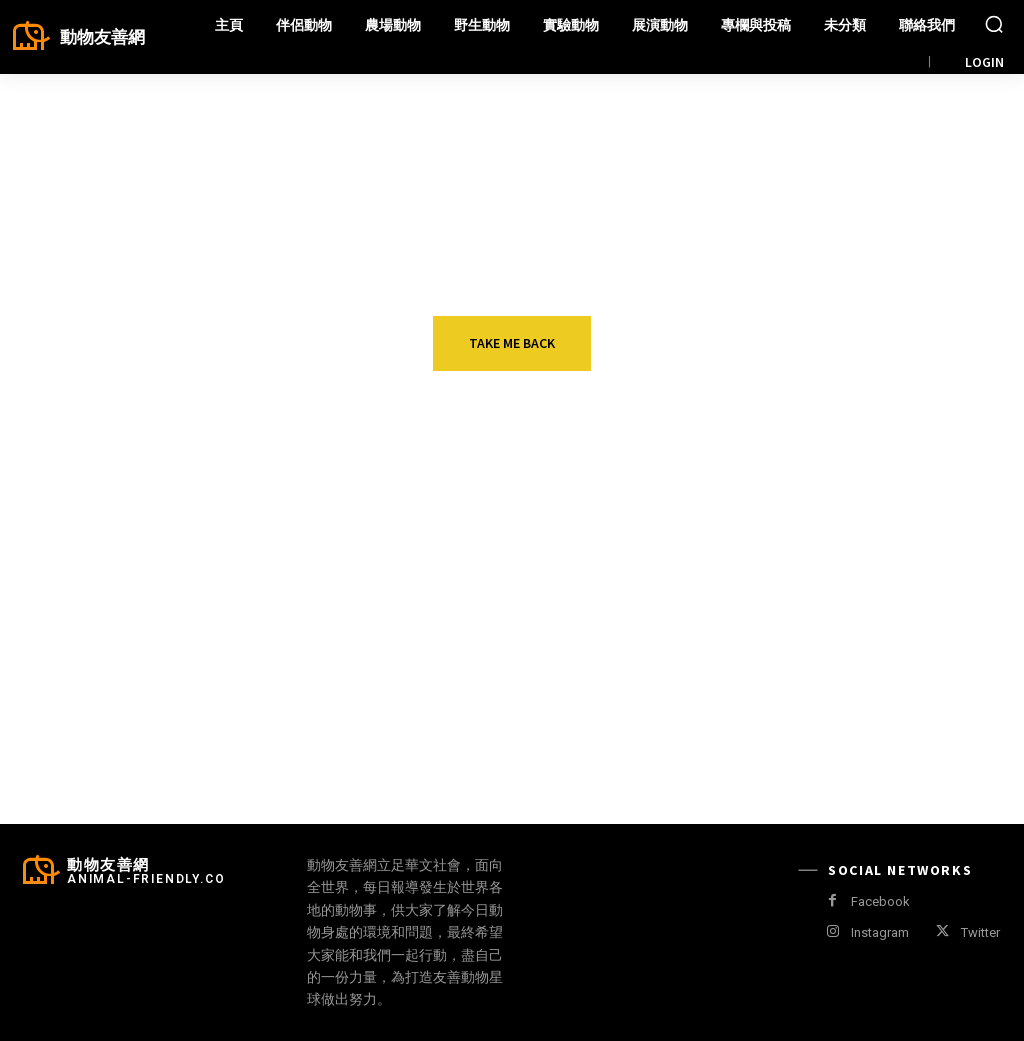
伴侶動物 (162, 575)
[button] (994, 24)
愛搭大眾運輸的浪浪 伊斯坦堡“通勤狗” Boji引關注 (219, 612)
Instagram (880, 932)
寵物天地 (845, 697)
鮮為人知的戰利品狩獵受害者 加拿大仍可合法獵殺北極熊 (561, 745)
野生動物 (504, 575)
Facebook (880, 901)
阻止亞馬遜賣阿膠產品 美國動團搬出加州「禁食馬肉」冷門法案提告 (219, 745)
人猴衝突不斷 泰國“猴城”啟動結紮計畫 (560, 612)
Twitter (980, 932)
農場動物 (162, 697)
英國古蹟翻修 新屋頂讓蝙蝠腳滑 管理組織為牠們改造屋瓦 (902, 623)
